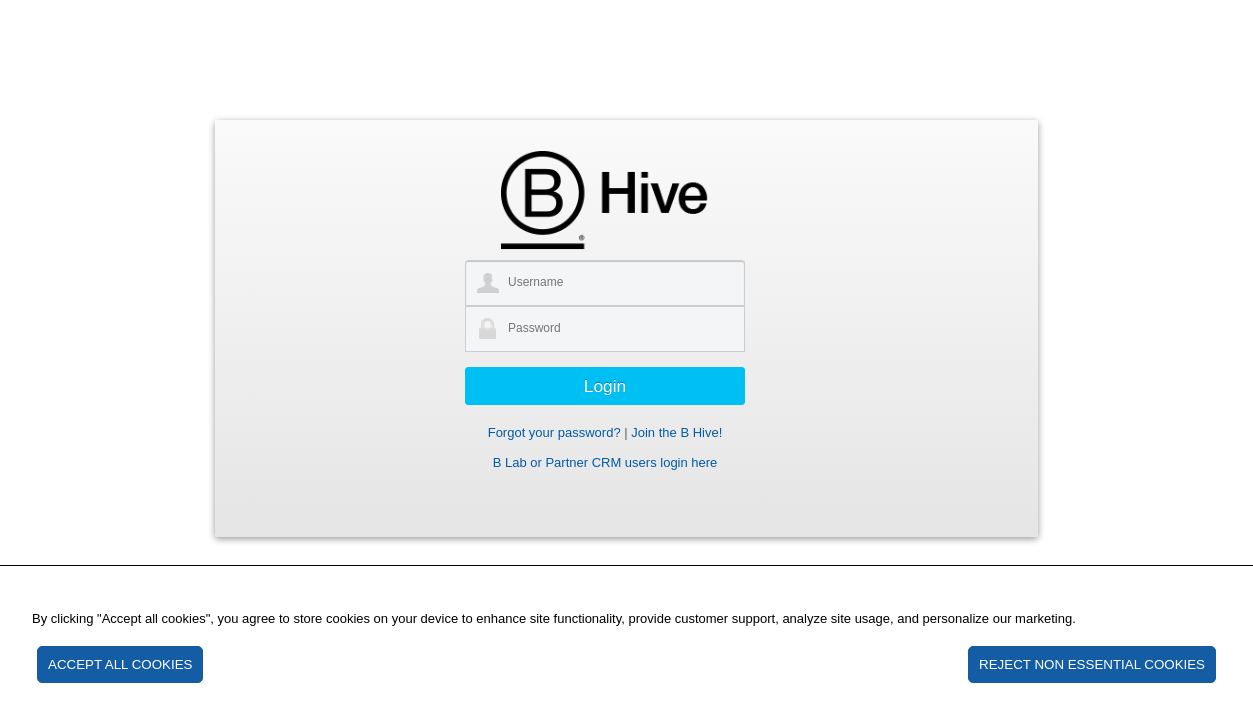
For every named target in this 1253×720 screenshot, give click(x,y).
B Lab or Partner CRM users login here (605, 462)
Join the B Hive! (676, 432)
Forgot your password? (554, 432)
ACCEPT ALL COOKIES (120, 664)
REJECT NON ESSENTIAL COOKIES (1092, 664)
